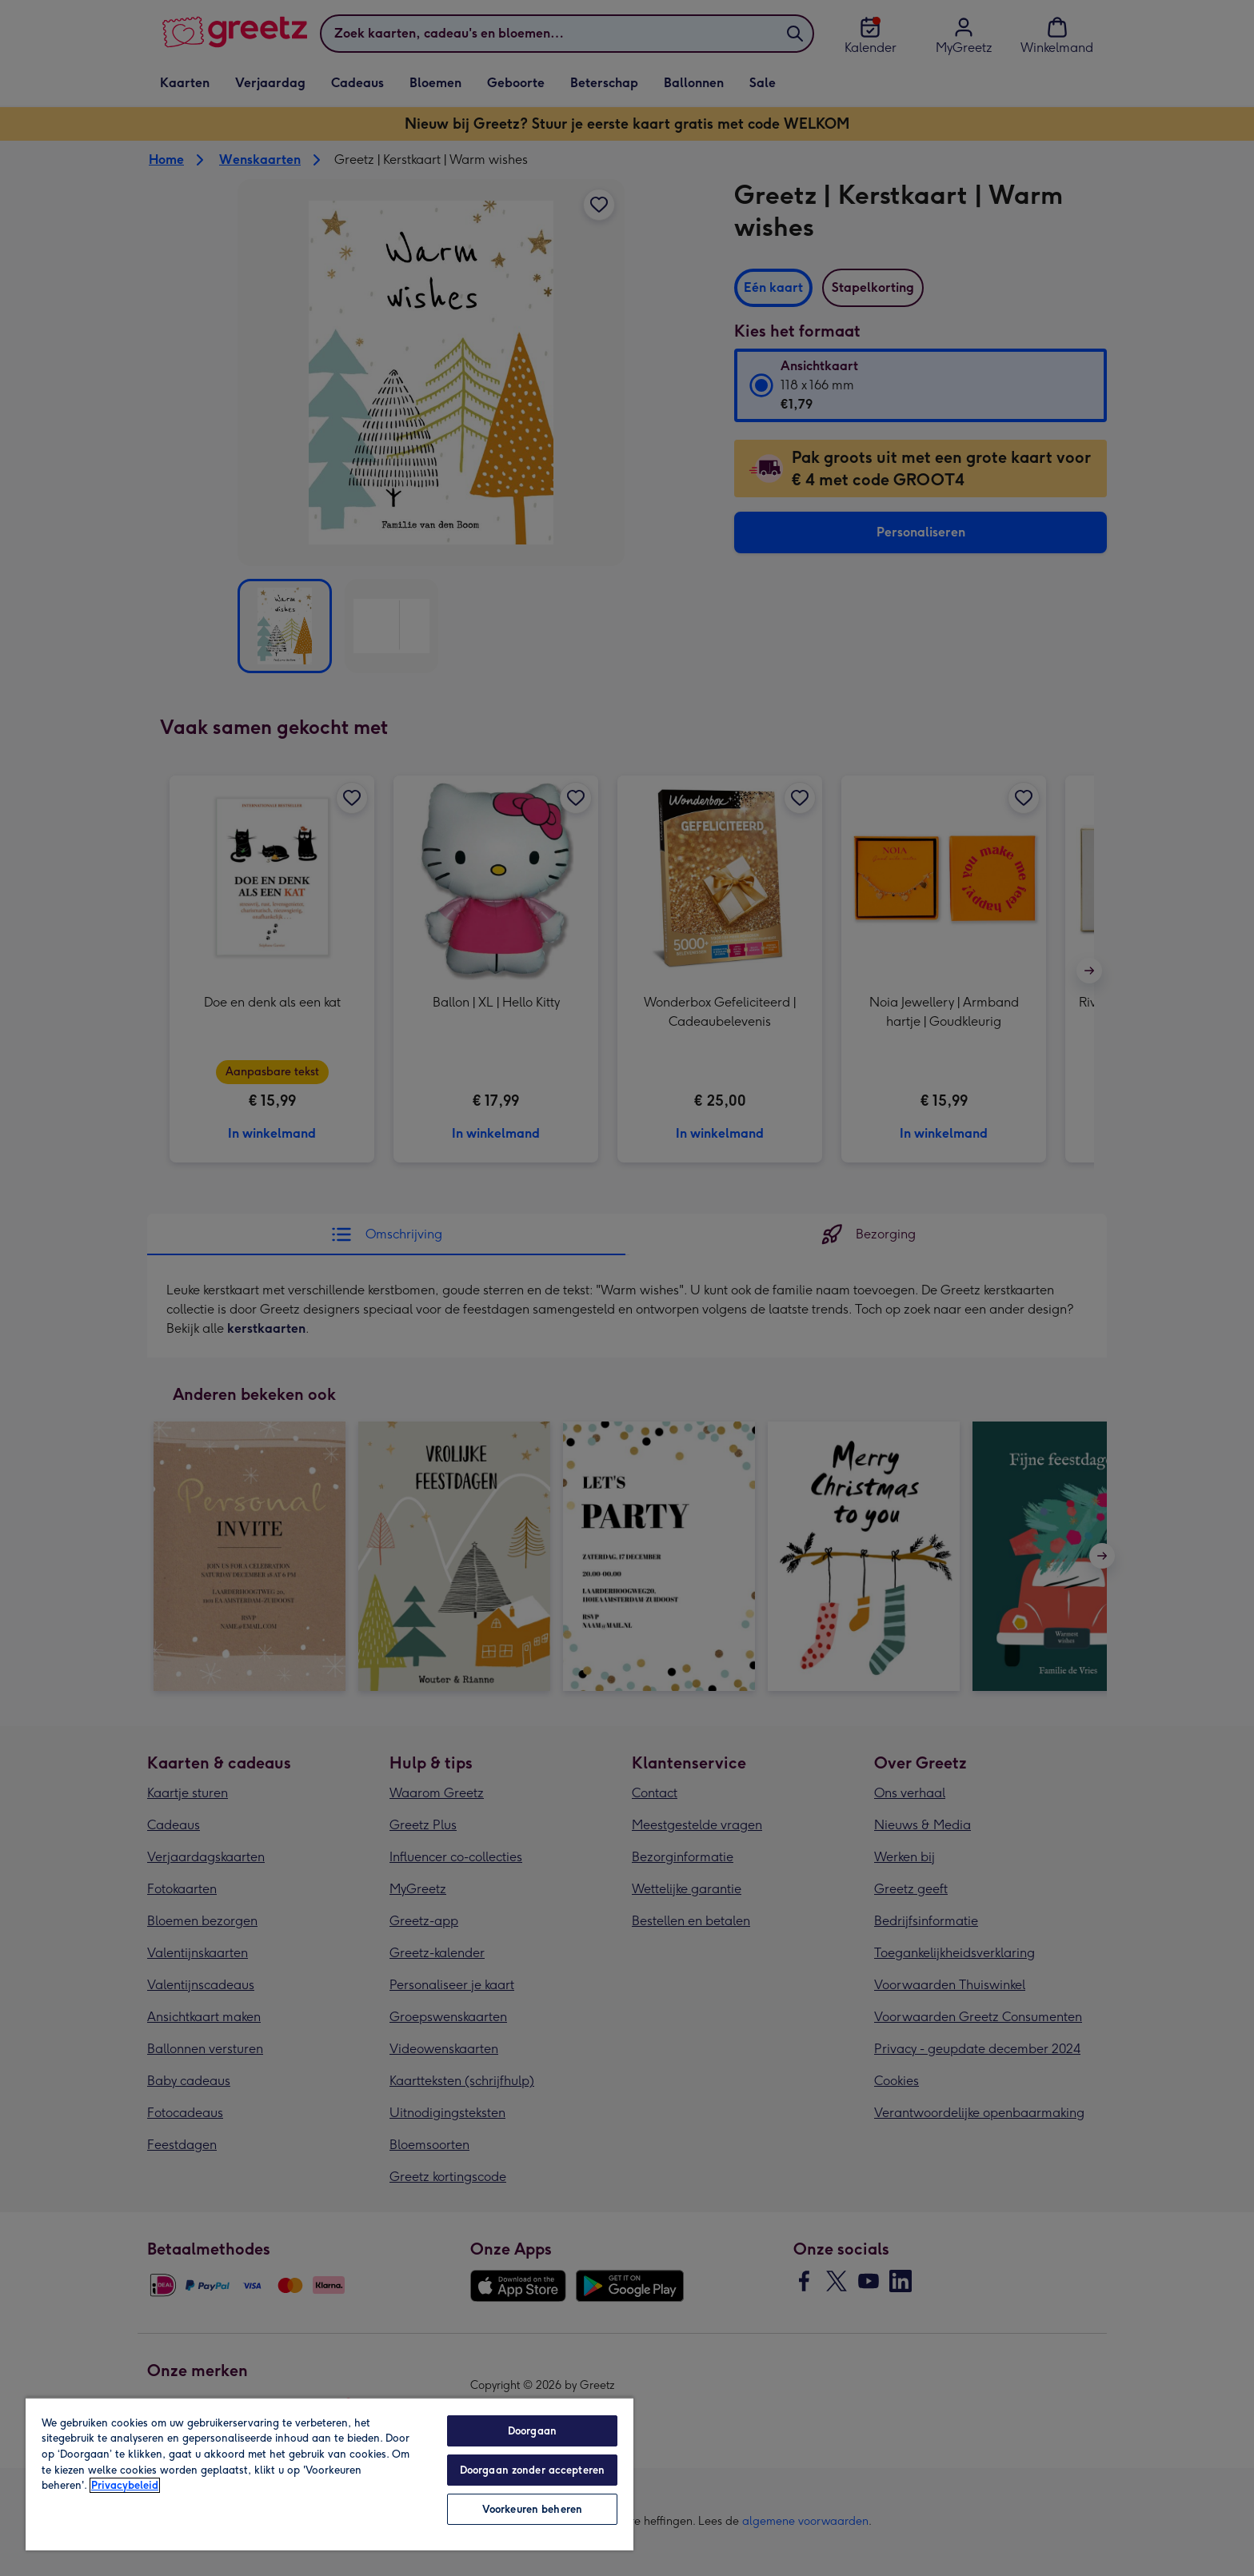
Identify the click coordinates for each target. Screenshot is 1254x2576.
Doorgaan (532, 2431)
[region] (329, 2473)
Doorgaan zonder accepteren (532, 2470)
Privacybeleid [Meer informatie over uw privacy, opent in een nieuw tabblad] (124, 2485)
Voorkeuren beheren (532, 2509)
